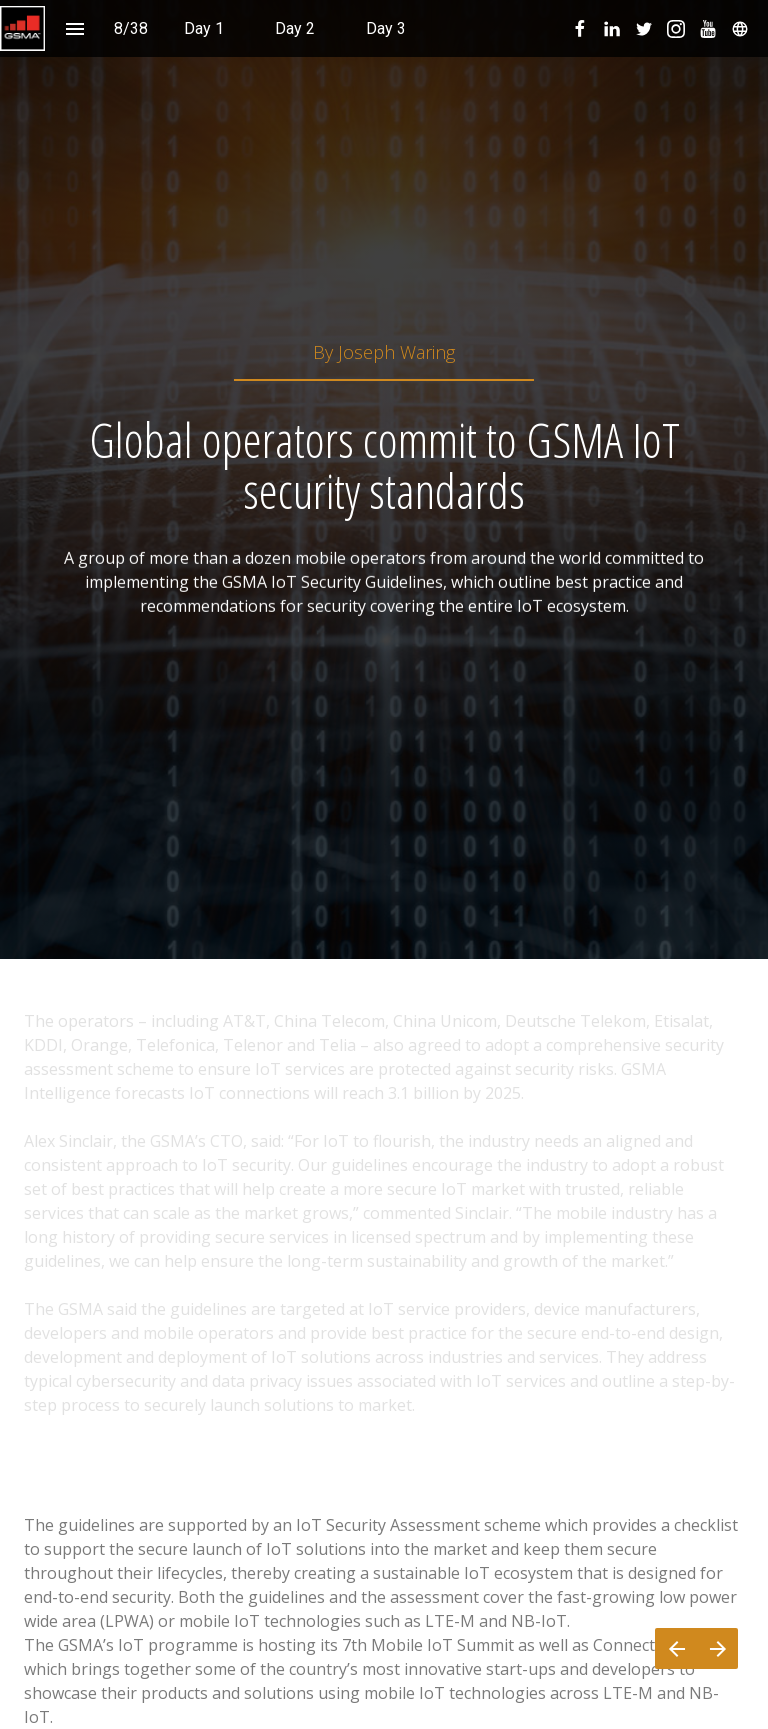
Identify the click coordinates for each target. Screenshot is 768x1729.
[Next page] (717, 1648)
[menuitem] (204, 28)
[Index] (74, 28)
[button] (22, 28)
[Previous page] (676, 1648)
